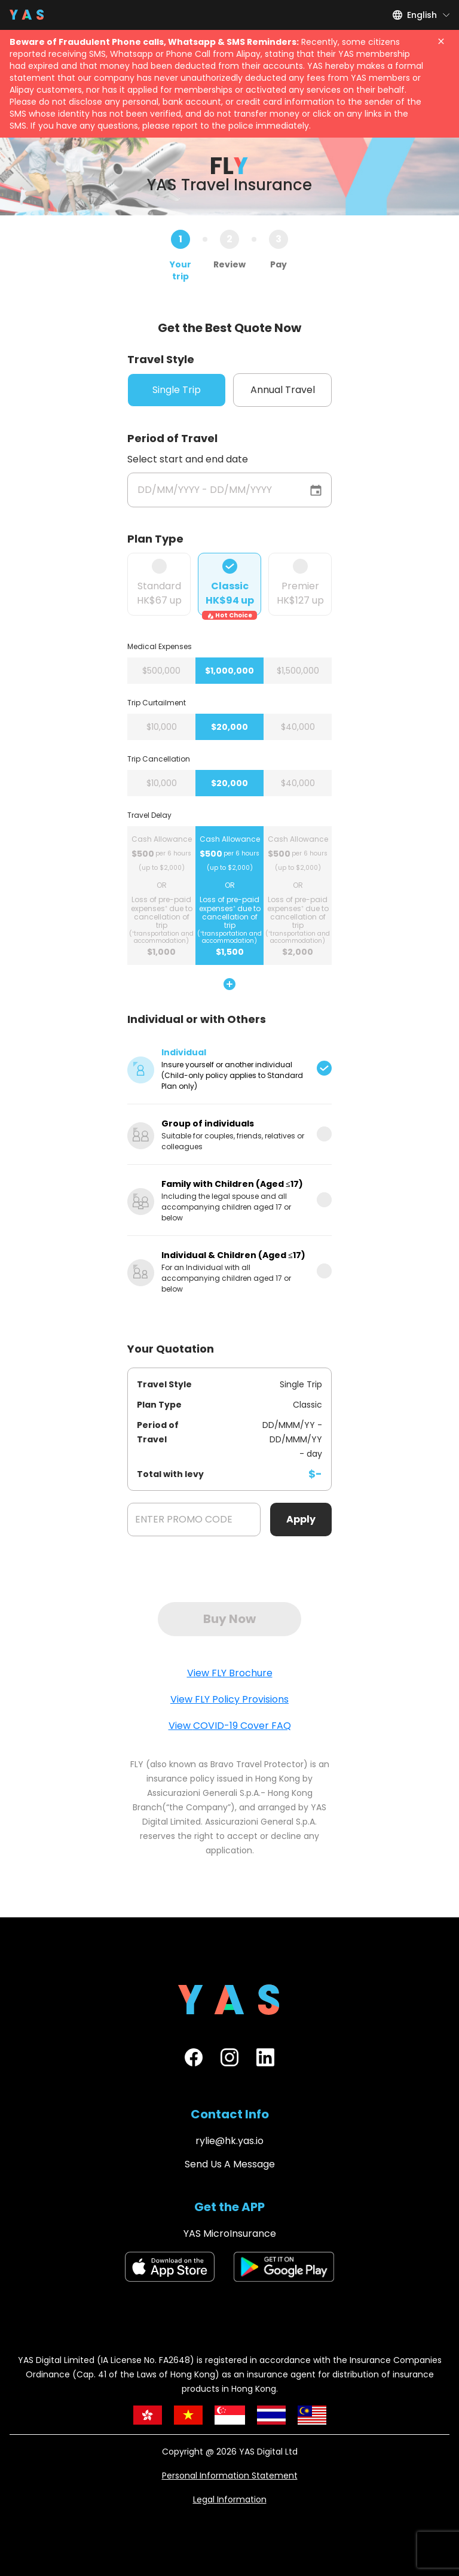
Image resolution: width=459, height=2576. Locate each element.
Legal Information (230, 2499)
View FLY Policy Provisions (229, 1699)
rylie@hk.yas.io (229, 2141)
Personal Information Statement (230, 2475)
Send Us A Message (230, 2164)
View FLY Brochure (230, 1673)
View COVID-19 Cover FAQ (230, 1725)
